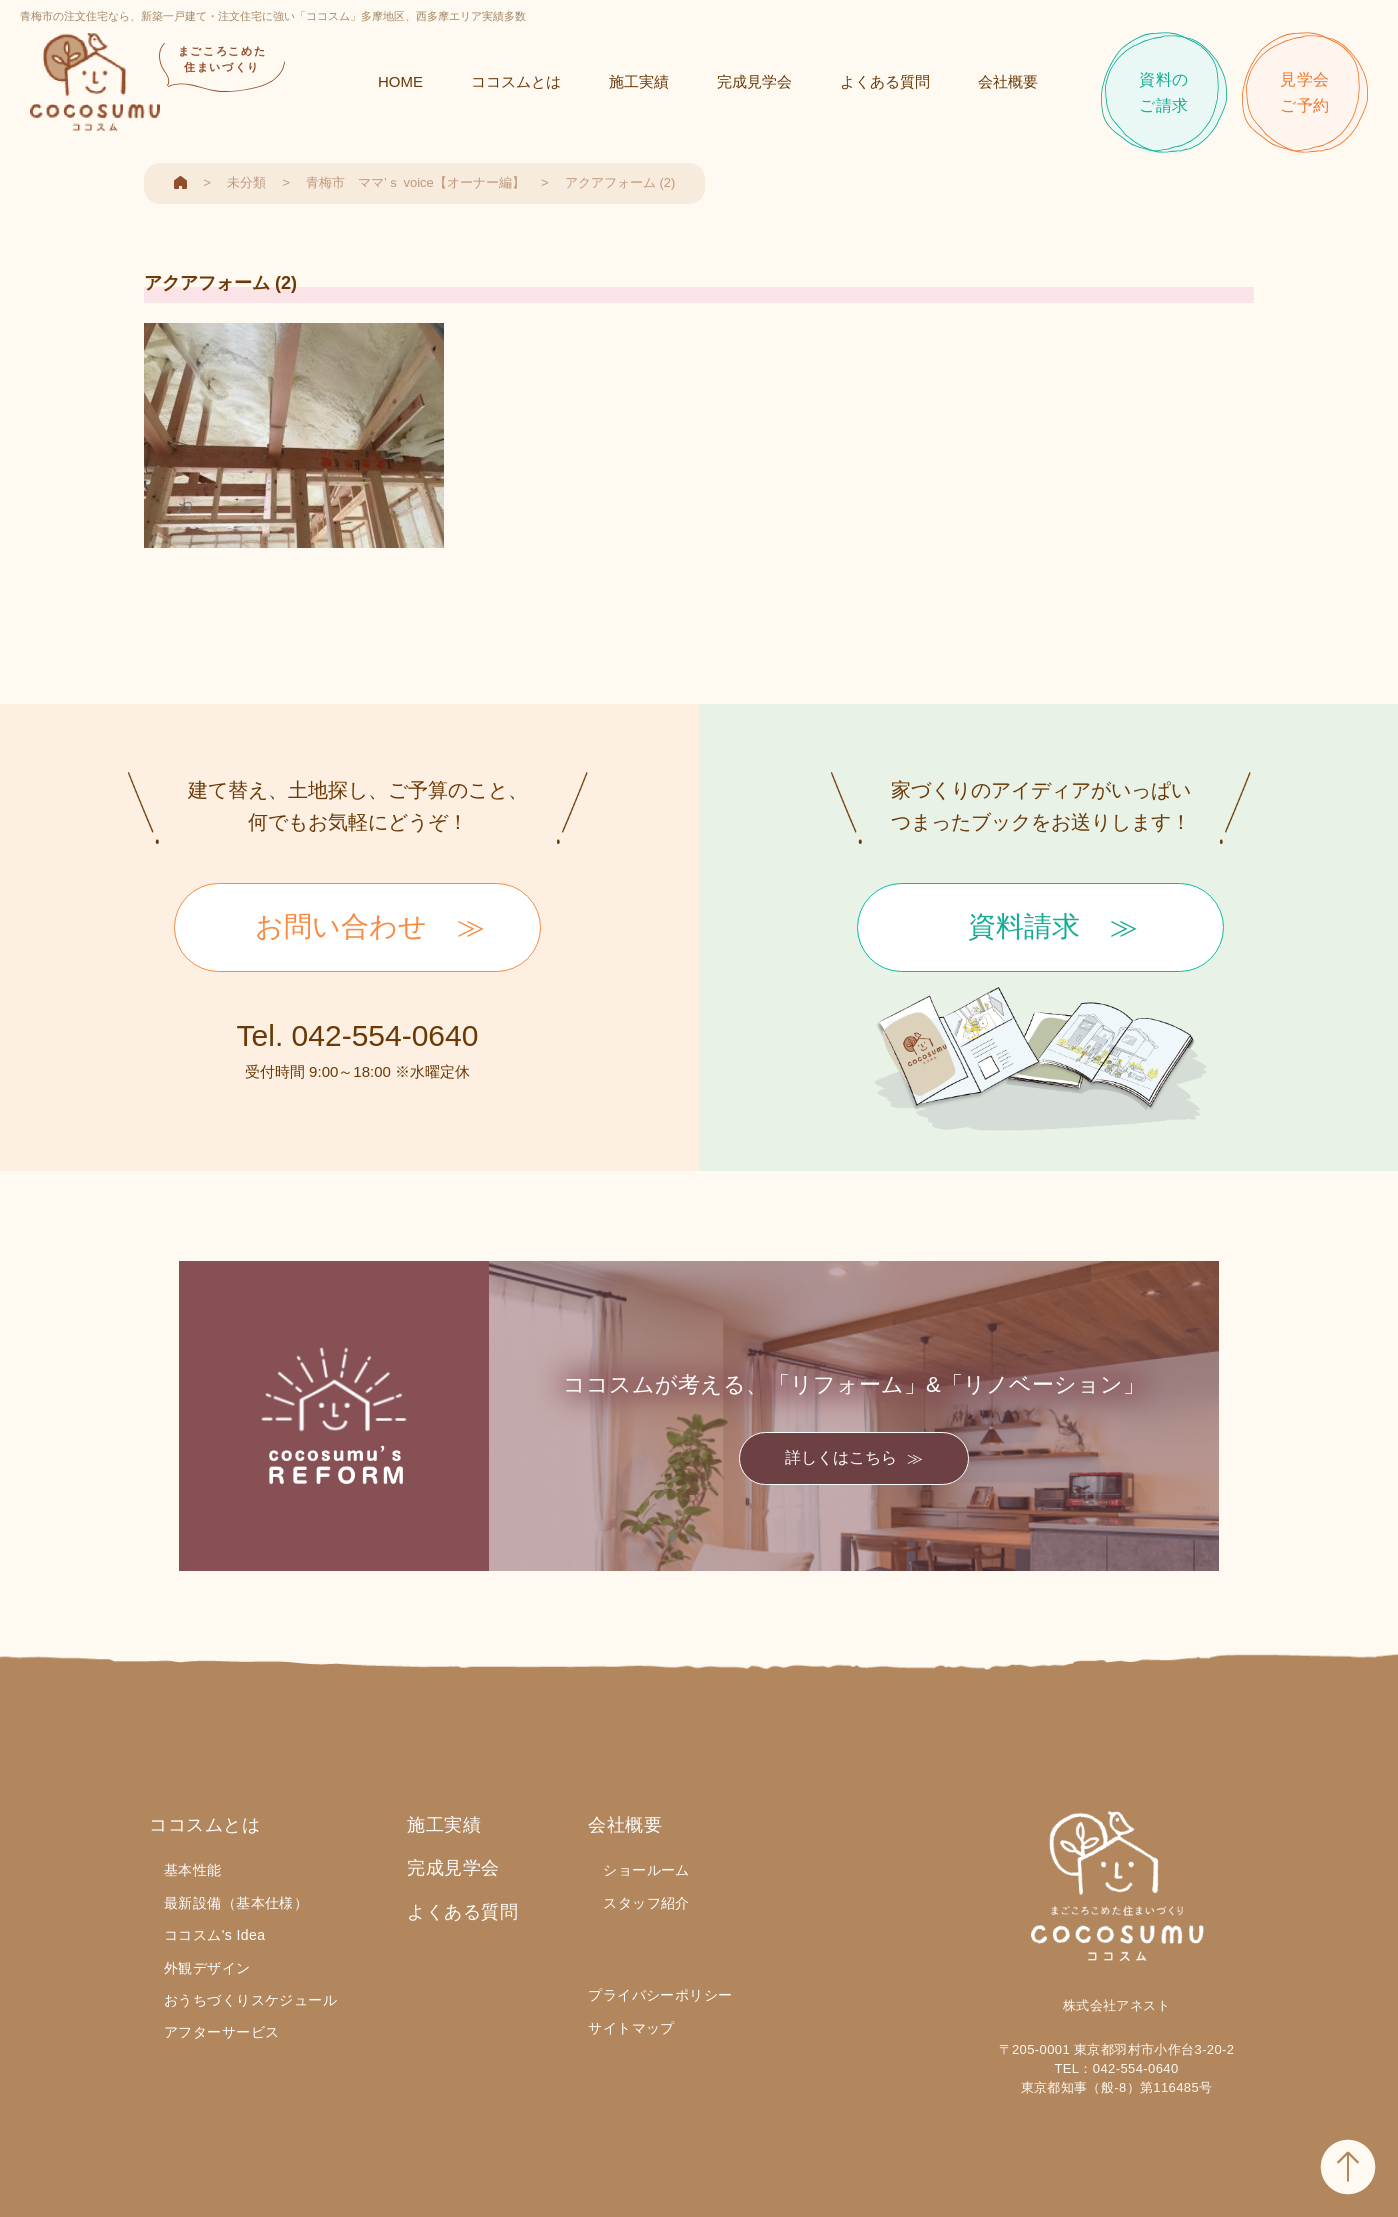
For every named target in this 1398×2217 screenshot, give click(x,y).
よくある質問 (885, 81)
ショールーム (646, 1870)
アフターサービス (221, 2032)
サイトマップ (631, 2028)
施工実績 (639, 81)
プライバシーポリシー (660, 1995)
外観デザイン (207, 1968)
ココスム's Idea (214, 1935)
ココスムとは (516, 81)
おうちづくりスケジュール (250, 2000)
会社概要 (1008, 81)
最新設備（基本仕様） (236, 1903)
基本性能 (193, 1870)
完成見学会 (754, 81)
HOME (400, 81)
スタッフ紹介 (646, 1903)
